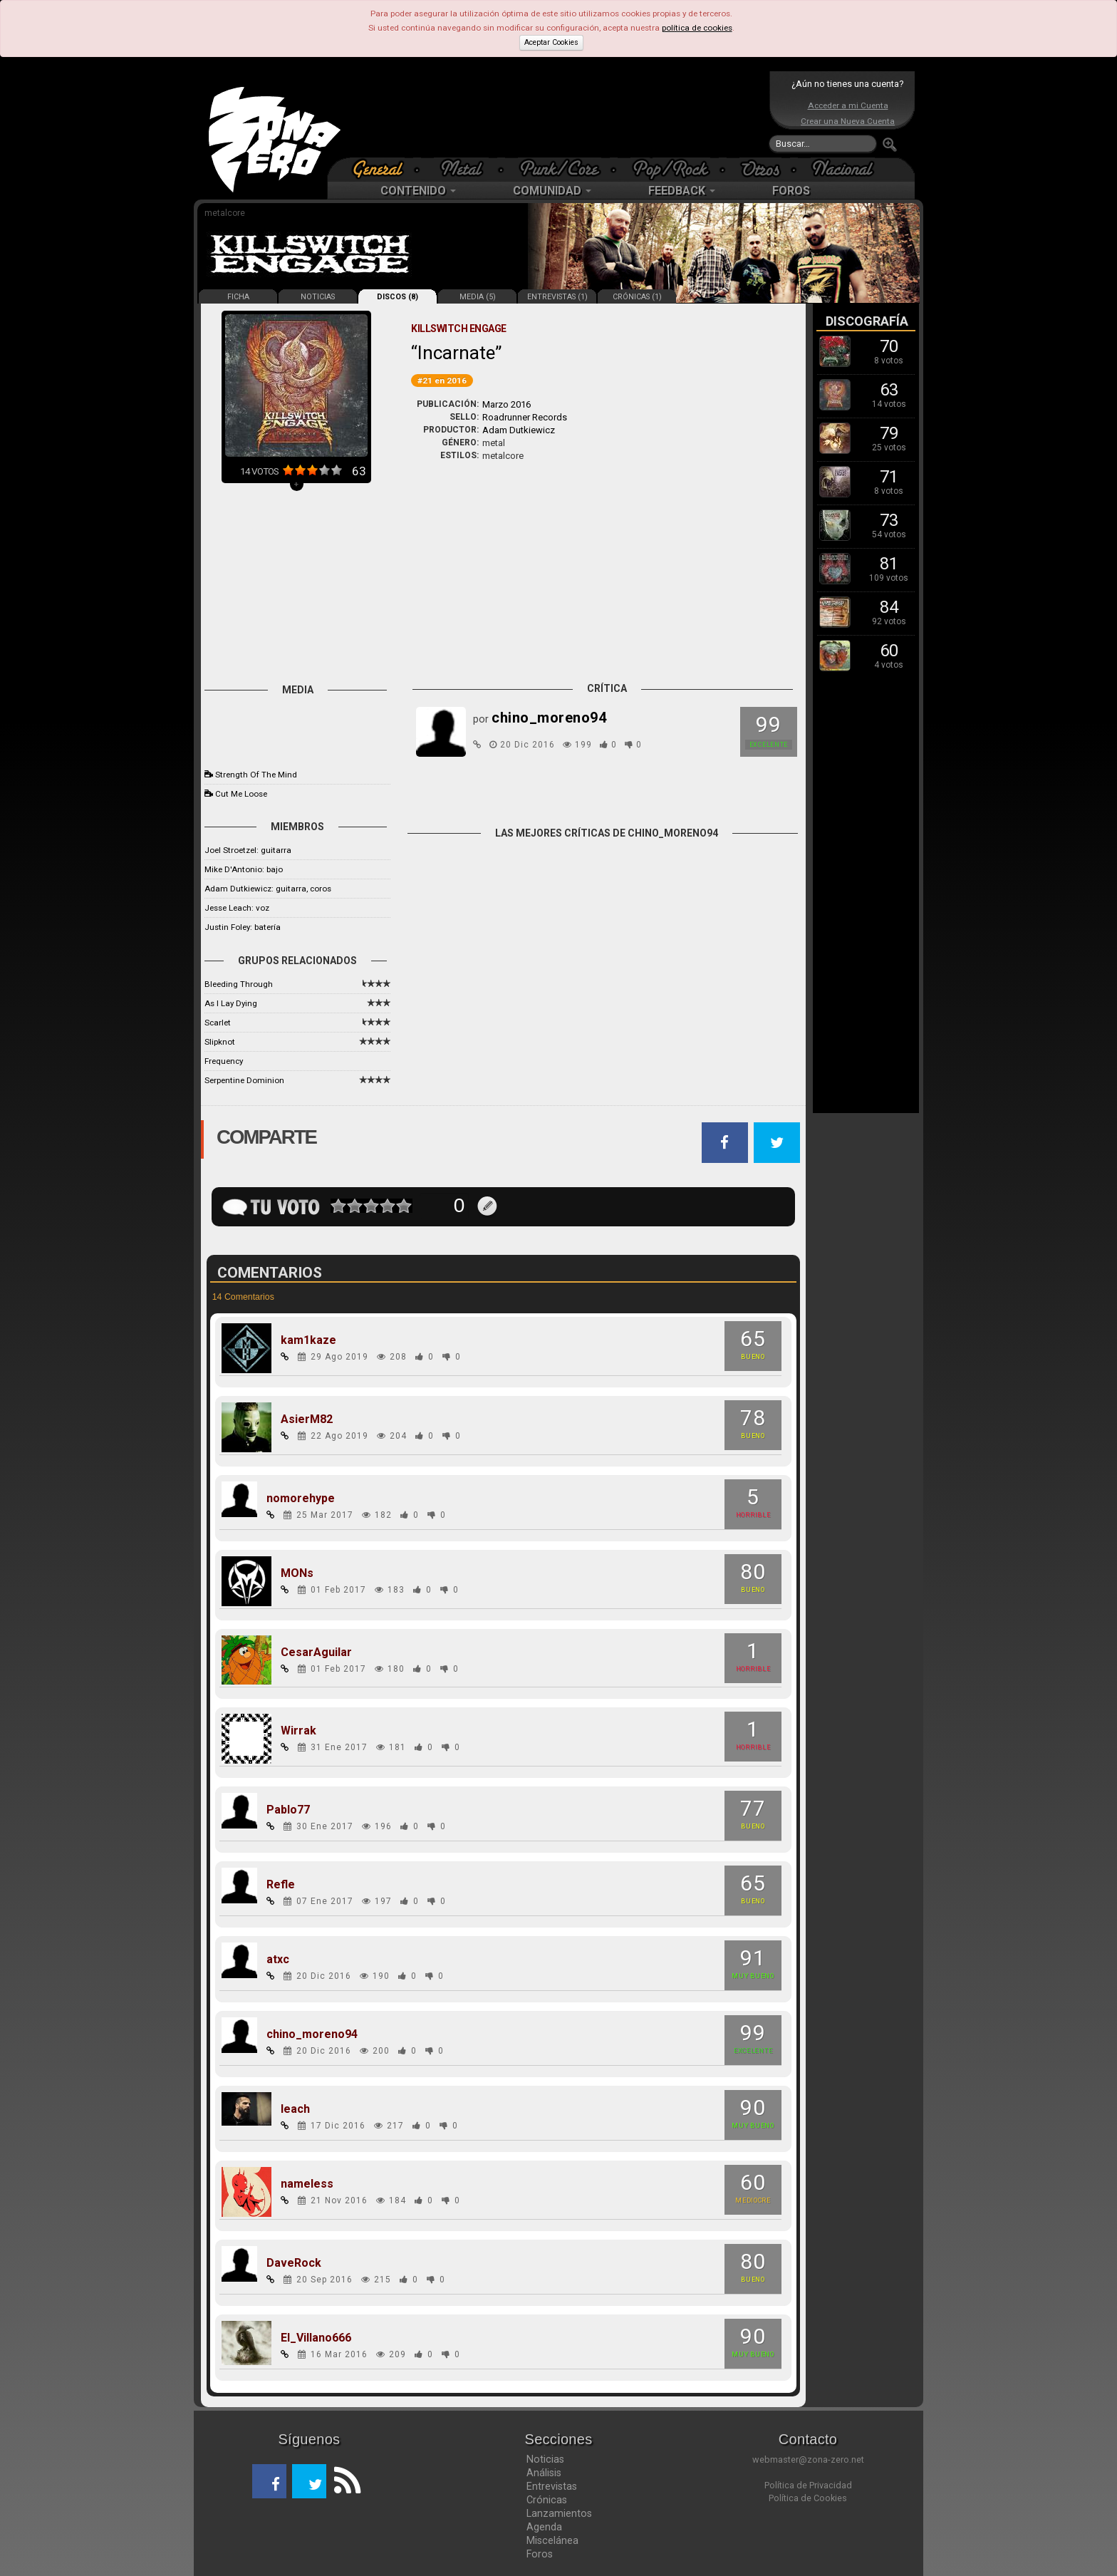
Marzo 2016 (506, 404)
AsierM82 (307, 1419)
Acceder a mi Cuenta (848, 105)
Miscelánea (552, 2540)
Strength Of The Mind (256, 775)
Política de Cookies (808, 2498)
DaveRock (293, 2263)
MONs (297, 1573)
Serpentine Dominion (244, 1080)
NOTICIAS (318, 296)
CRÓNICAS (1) (637, 296)
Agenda (544, 2527)
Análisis (543, 2472)
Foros (539, 2554)
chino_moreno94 (312, 2034)
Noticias (545, 2459)
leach (295, 2109)
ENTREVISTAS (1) (557, 296)
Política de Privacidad (808, 2485)
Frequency (223, 1061)
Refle (280, 1884)
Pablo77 (288, 1810)
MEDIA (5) (477, 296)
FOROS (791, 190)
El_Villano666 (316, 2338)
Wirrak (298, 1731)
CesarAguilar (316, 1652)
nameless (307, 2184)
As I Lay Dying (230, 1003)
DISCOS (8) (397, 296)
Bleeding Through (238, 984)
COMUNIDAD (552, 190)
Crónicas (546, 2499)
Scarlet (217, 1023)
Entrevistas (551, 2486)
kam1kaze (308, 1340)
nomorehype (300, 1498)
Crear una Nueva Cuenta (848, 121)
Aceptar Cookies (551, 42)
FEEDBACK (681, 190)
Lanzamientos (559, 2513)
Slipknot (219, 1042)
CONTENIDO (418, 190)
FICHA (238, 296)
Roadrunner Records (524, 417)
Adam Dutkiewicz (518, 430)
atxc (277, 1959)
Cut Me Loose (241, 794)
